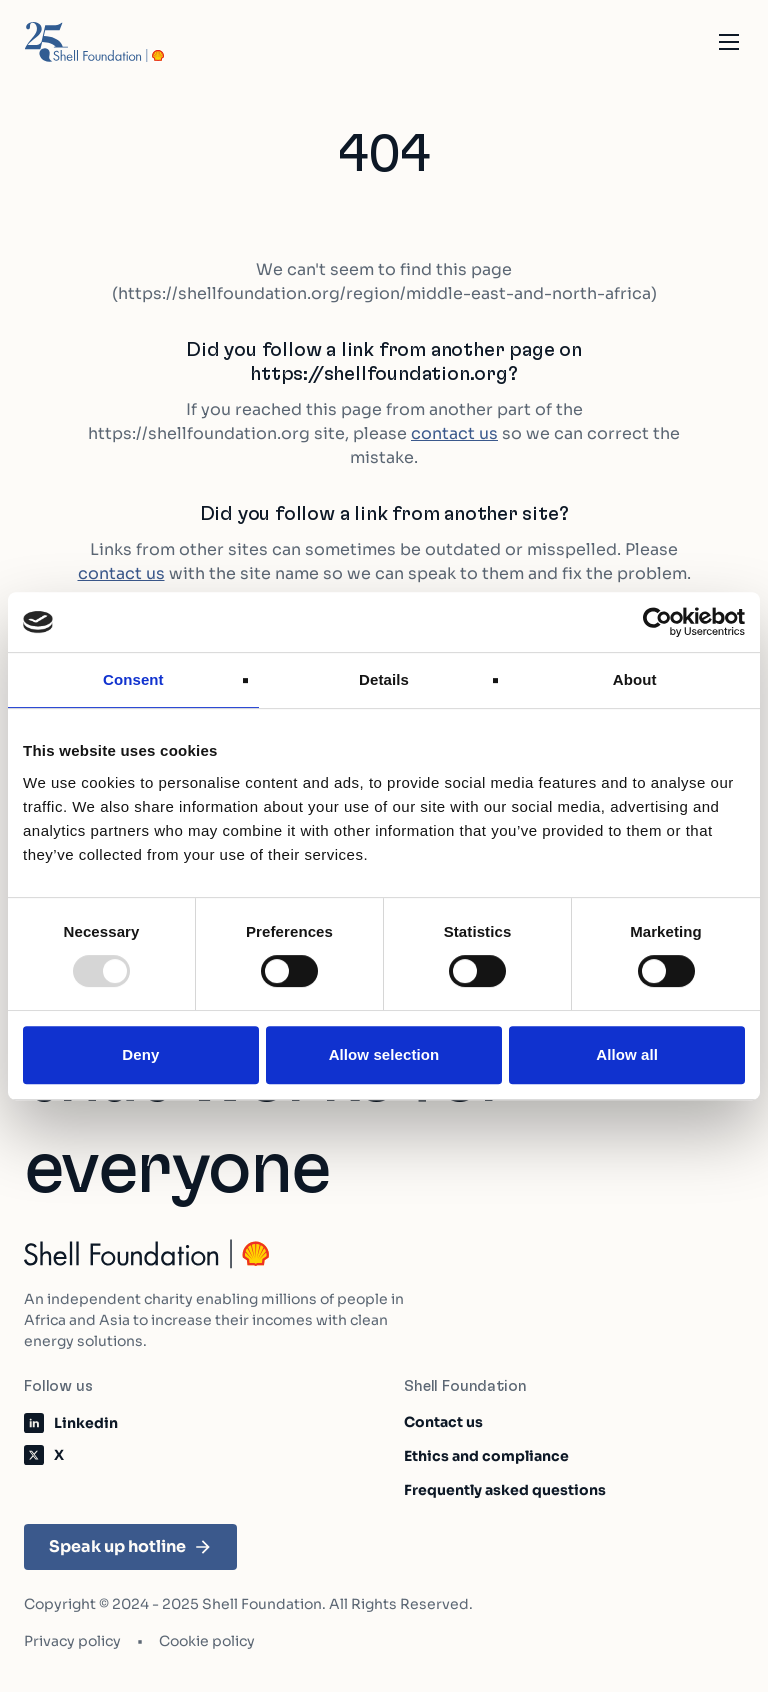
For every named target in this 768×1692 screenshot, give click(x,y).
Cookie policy (207, 1641)
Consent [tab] (133, 679)
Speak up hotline (130, 1546)
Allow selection (384, 1054)
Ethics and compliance (486, 1456)
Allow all (627, 1054)
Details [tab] (384, 679)
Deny (140, 1054)
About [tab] (635, 679)
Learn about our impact (486, 1663)
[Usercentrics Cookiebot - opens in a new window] (657, 622)
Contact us (443, 1422)
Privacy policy (72, 1641)
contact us (454, 433)
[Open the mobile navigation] (729, 42)
